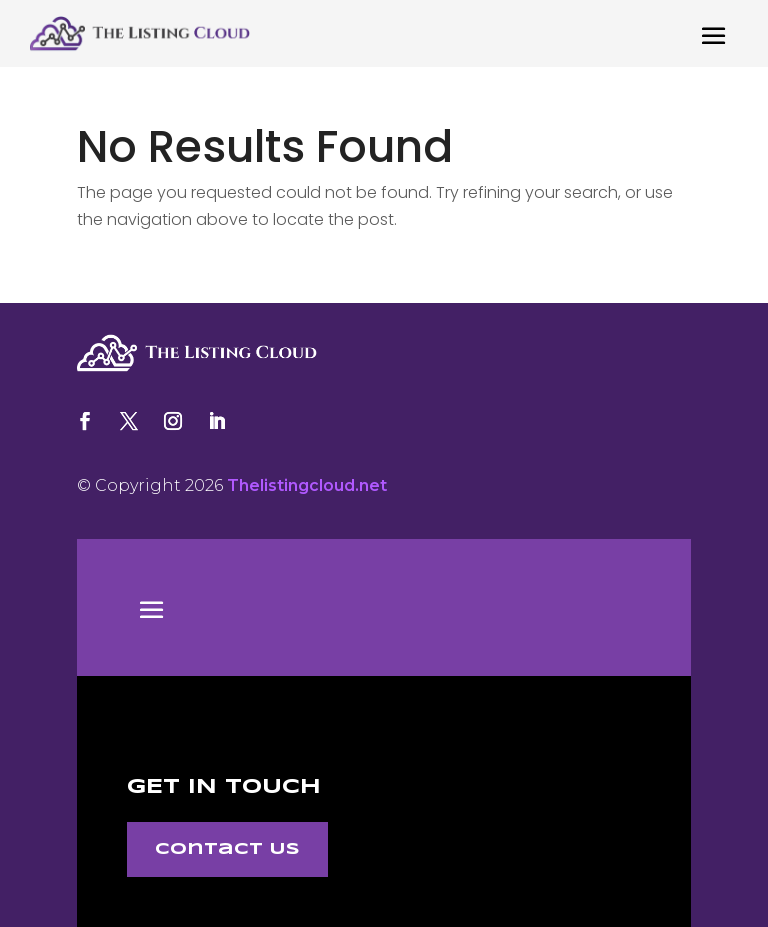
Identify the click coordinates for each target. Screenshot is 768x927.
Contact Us (227, 849)
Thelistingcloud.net (307, 485)
